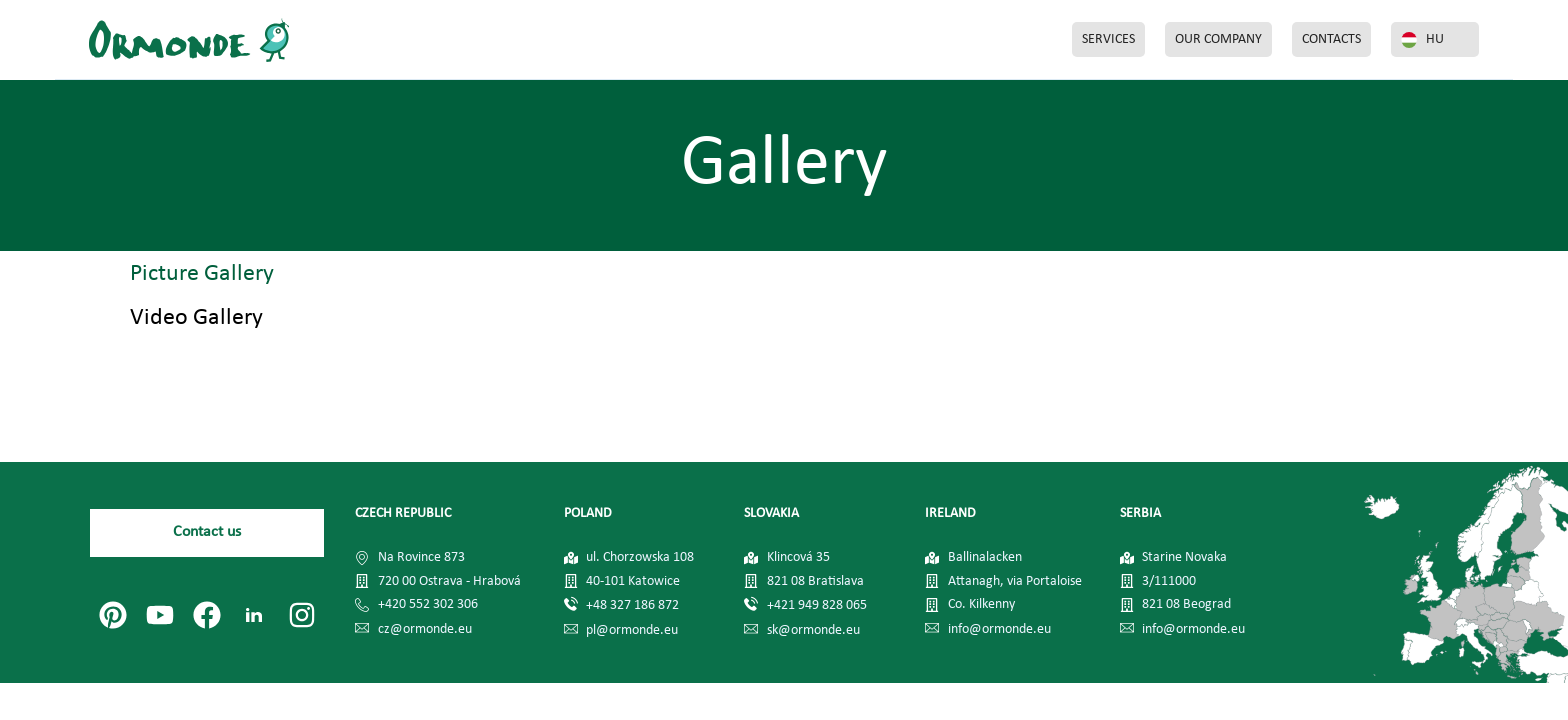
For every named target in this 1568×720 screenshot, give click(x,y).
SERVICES (1108, 39)
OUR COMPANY (1218, 39)
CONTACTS (1331, 39)
